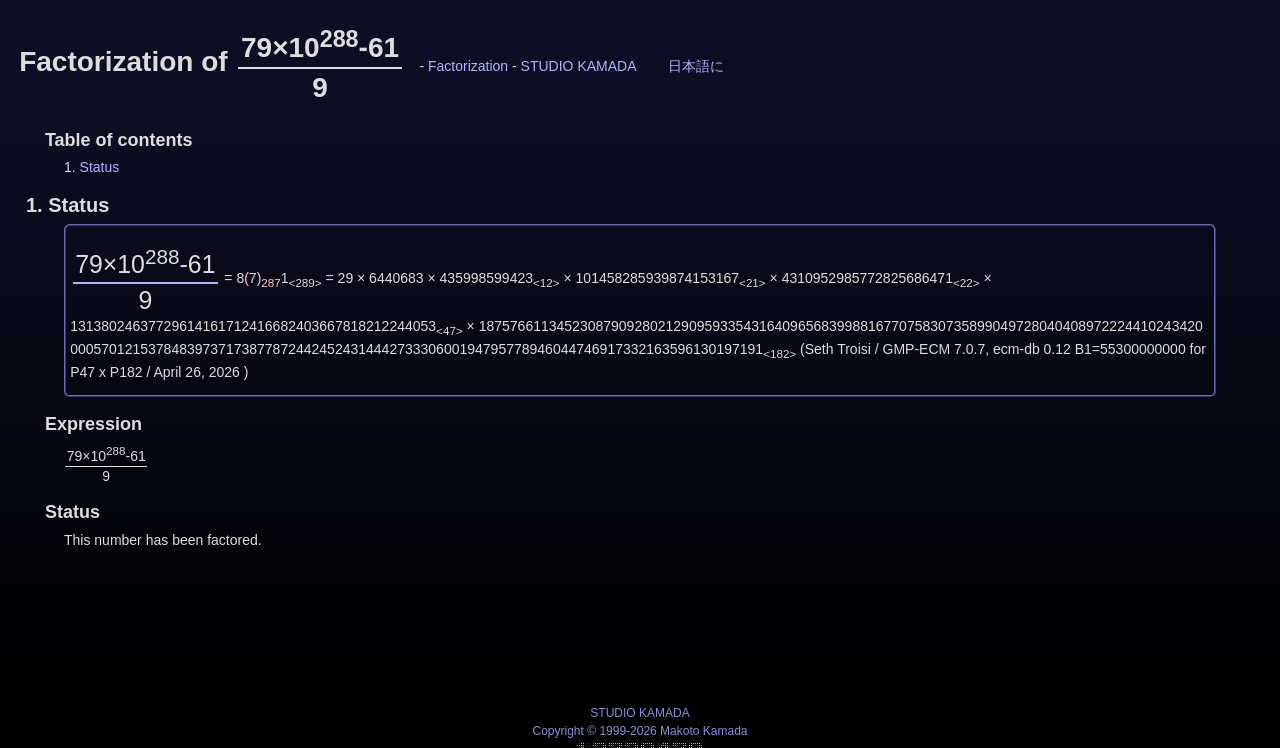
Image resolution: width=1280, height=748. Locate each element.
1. (67, 205)
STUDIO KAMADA (579, 66)
